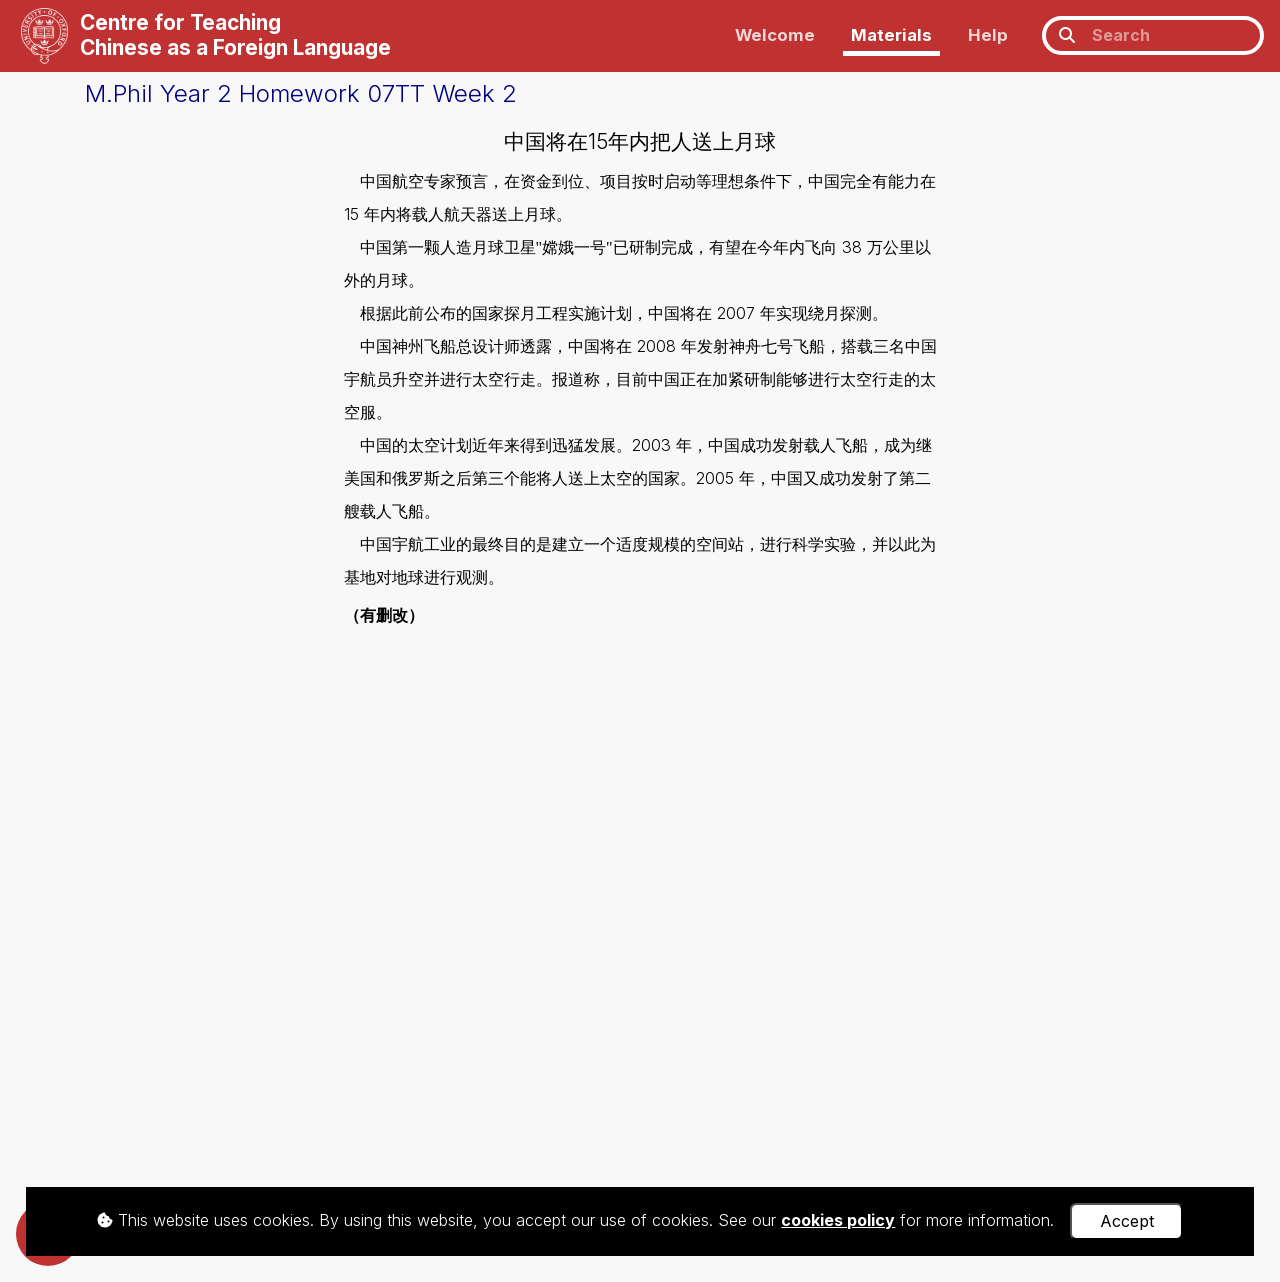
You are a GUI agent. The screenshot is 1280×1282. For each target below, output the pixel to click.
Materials (891, 35)
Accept (1127, 1221)
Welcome (775, 35)
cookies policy (838, 1220)
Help (988, 35)
